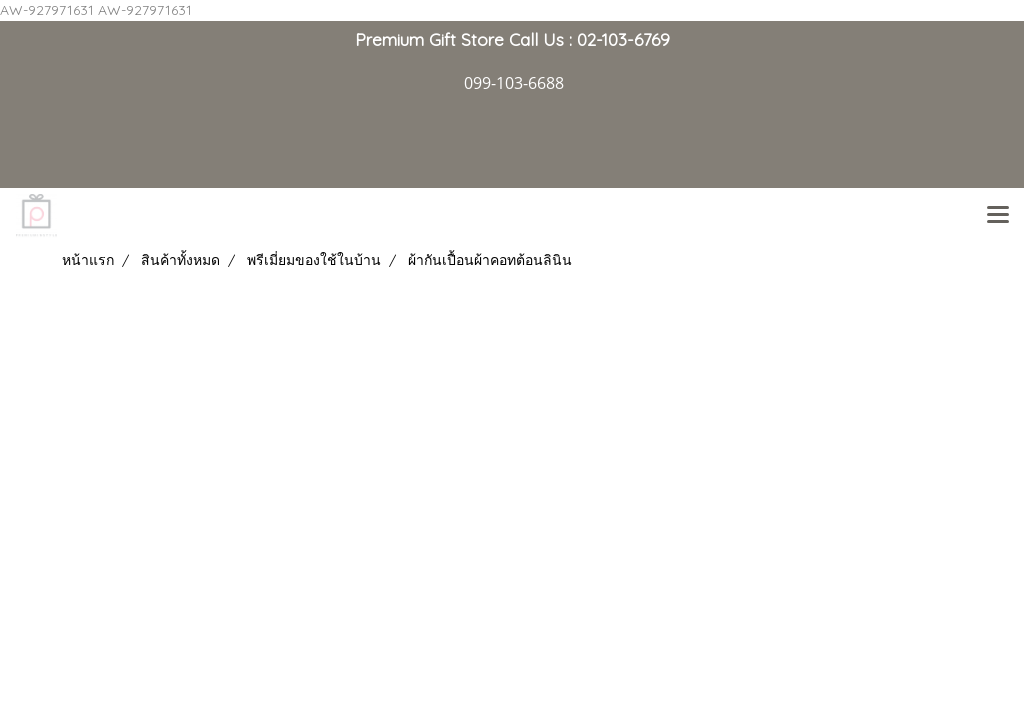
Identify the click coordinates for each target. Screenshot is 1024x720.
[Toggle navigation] (998, 216)
